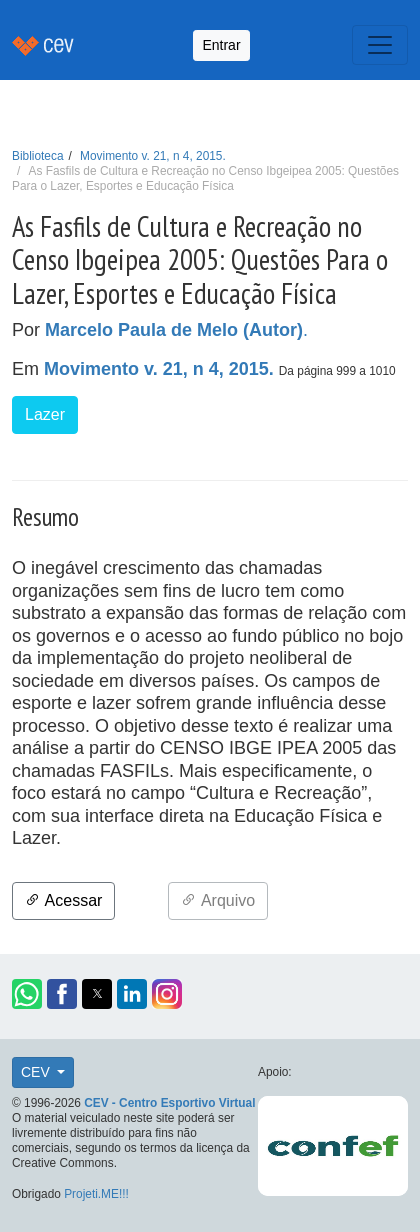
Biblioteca (38, 156)
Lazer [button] (45, 414)
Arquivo (218, 900)
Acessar (63, 900)
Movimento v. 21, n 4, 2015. (153, 156)
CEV (37, 1072)
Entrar (221, 45)
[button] (27, 994)
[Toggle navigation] (380, 45)
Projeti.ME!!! (96, 1194)
